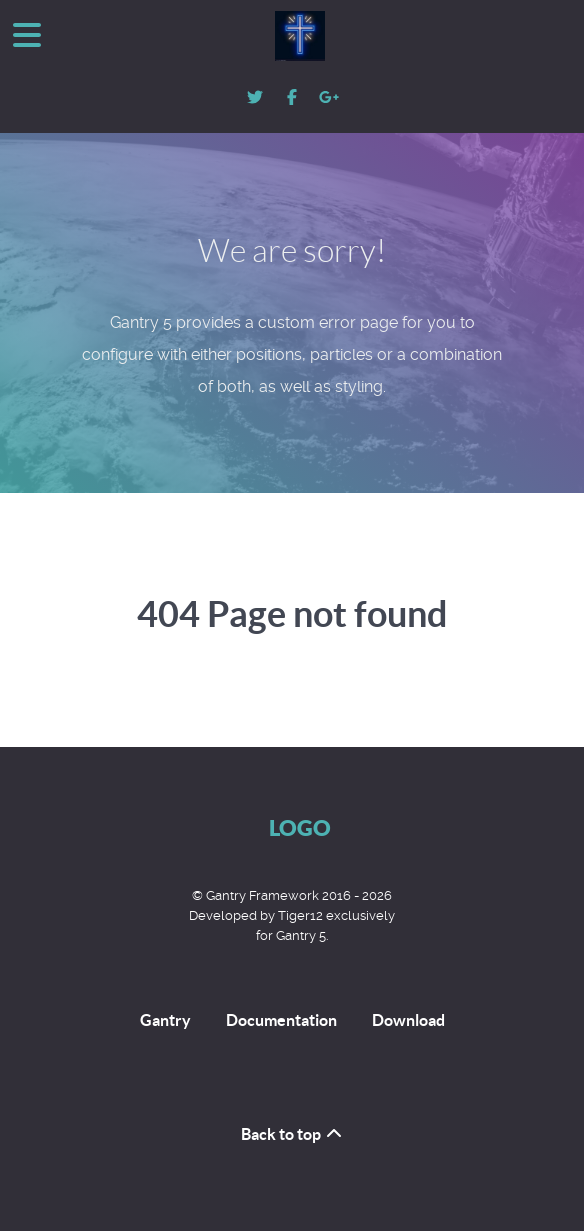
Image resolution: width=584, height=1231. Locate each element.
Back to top (292, 1134)
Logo (300, 827)
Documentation (281, 1020)
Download (408, 1020)
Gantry (165, 1020)
